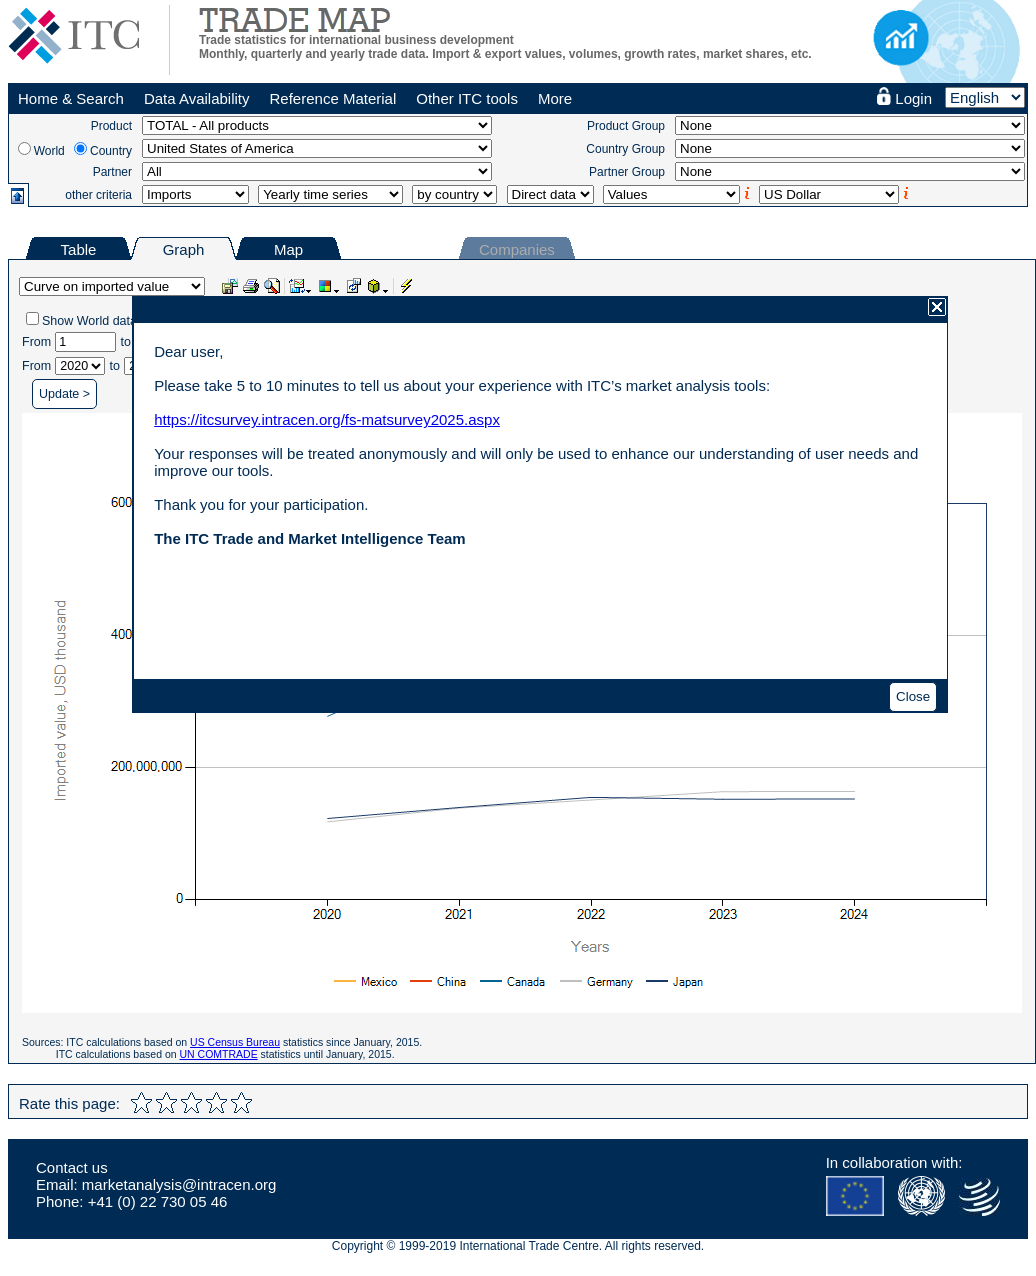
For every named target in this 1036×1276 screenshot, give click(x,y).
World (49, 151)
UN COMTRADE (219, 1054)
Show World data (89, 321)
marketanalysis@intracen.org (179, 1184)
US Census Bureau (235, 1042)
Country (111, 151)
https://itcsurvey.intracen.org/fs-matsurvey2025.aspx (327, 419)
